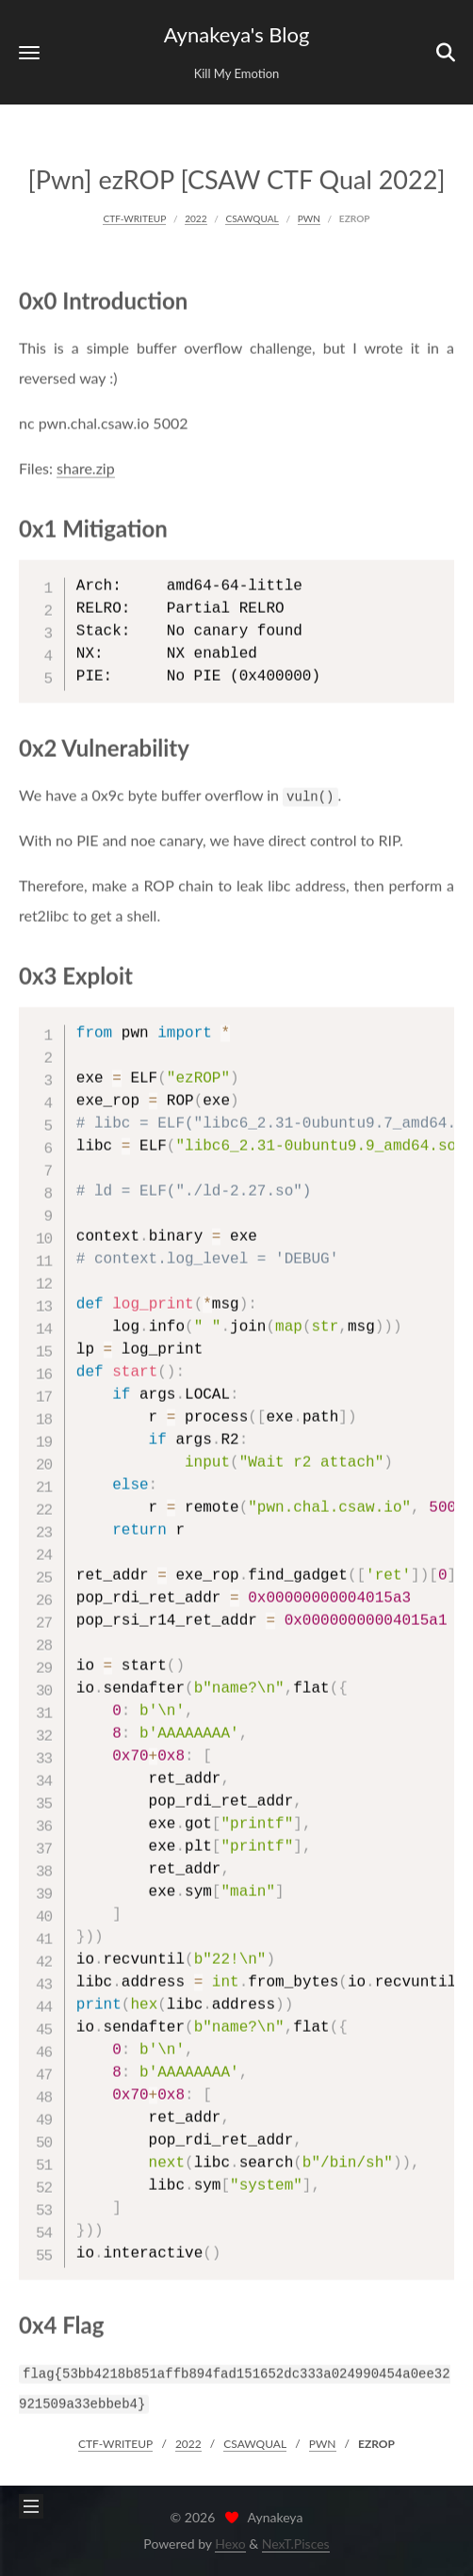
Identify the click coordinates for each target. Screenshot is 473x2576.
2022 (195, 216)
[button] (29, 52)
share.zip (86, 465)
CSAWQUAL (251, 216)
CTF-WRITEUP (134, 216)
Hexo (230, 2544)
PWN (309, 216)
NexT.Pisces (296, 2544)
